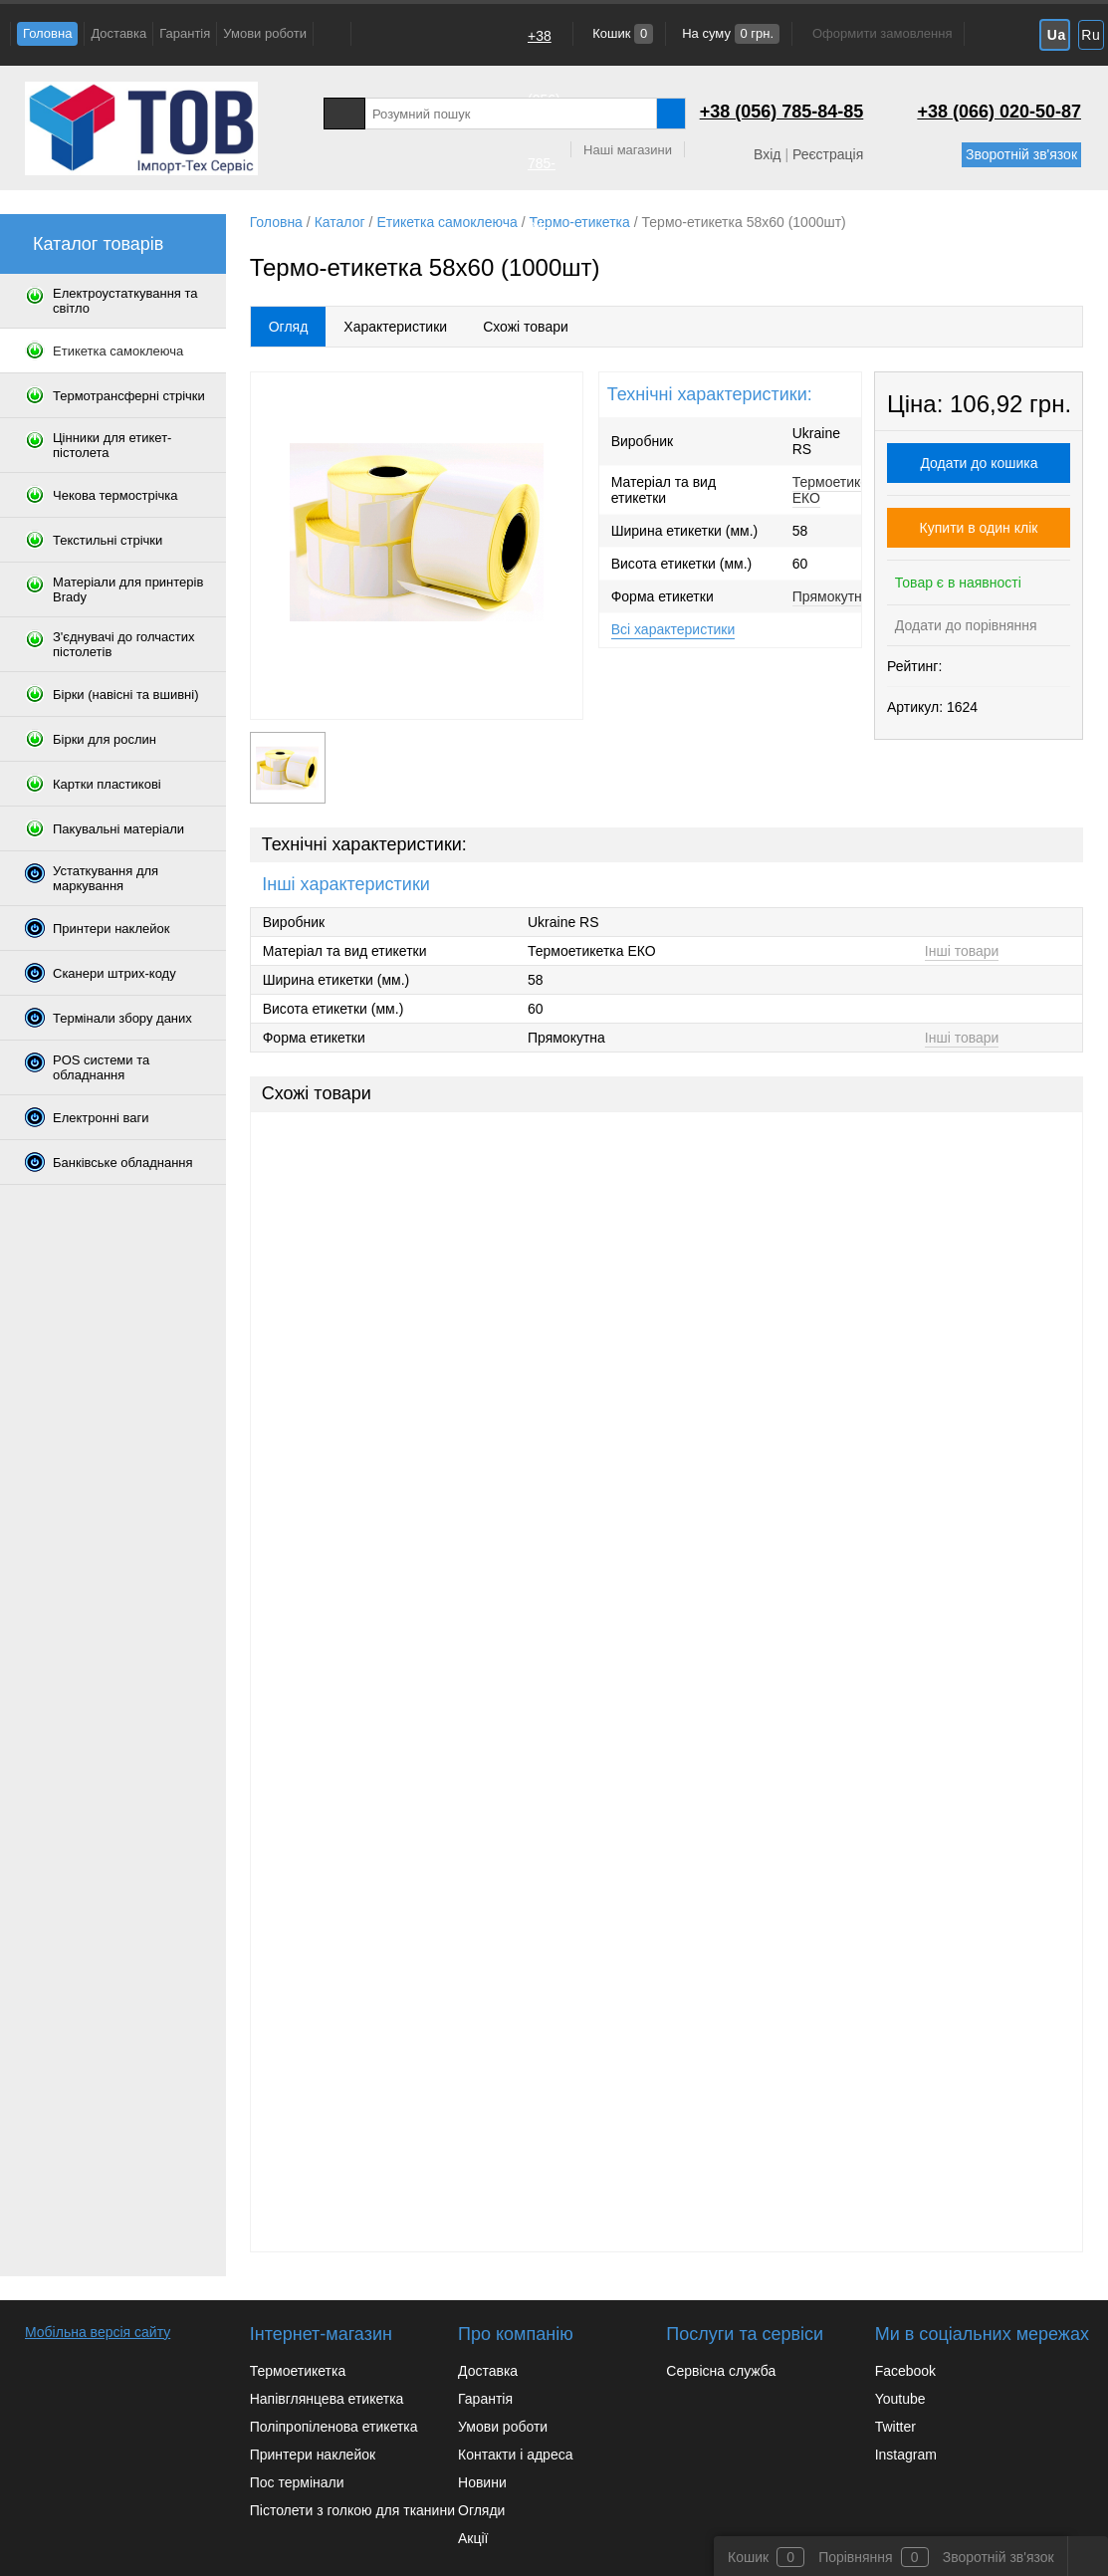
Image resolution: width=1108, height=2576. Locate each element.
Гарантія (184, 33)
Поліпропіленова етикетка (334, 2427)
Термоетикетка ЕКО (840, 490)
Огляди (481, 2510)
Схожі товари (525, 327)
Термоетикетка (298, 2371)
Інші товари (962, 951)
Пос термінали (297, 2482)
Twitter (895, 2427)
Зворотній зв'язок (1021, 154)
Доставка (118, 33)
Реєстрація (827, 154)
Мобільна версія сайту (97, 2332)
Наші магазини (627, 149)
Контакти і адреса (515, 2454)
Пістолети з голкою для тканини (352, 2510)
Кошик (621, 33)
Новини (482, 2482)
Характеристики (395, 327)
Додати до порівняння (964, 625)
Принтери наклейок (312, 2454)
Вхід (767, 154)
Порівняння (855, 2557)
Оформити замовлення (882, 33)
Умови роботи (265, 33)
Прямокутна (831, 596)
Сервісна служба (721, 2371)
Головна (47, 33)
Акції (473, 2538)
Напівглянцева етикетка (327, 2399)
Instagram (906, 2454)
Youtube (900, 2399)
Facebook (905, 2371)
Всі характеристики (673, 629)
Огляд (289, 327)
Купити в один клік (979, 528)
